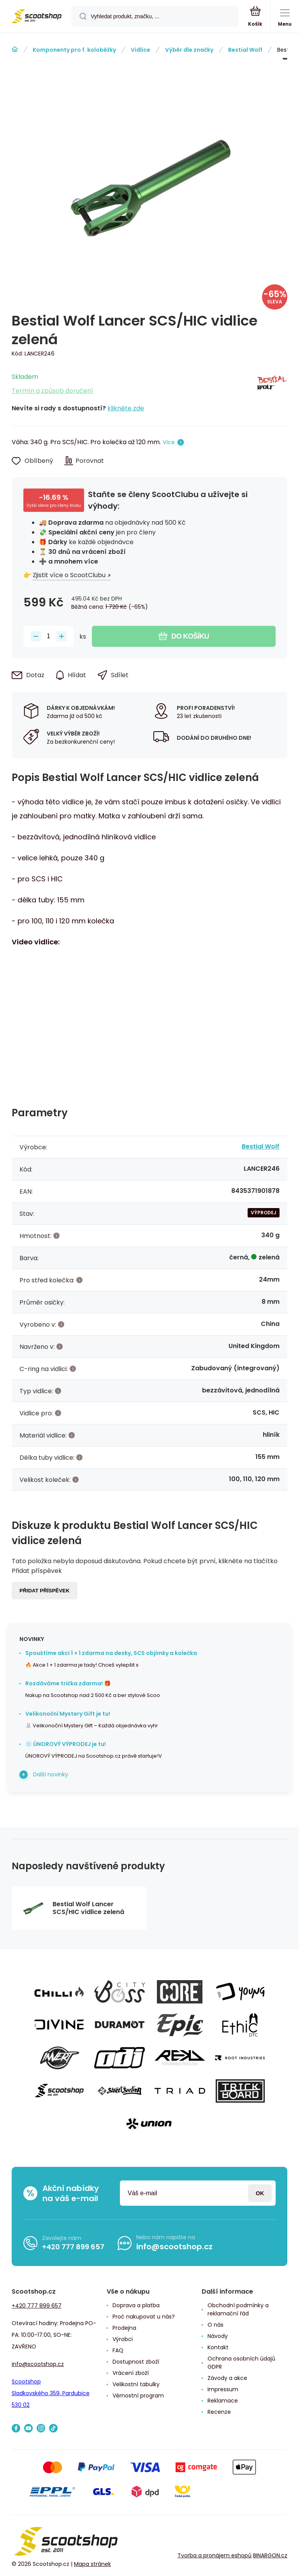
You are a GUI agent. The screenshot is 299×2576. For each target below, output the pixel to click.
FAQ (118, 2350)
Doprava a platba (136, 2305)
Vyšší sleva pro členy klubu (53, 505)
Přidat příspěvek (44, 1591)
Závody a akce (227, 2378)
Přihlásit (260, 2193)
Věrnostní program (138, 2395)
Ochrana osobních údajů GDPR (241, 2363)
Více (169, 442)
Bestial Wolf (245, 50)
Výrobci (123, 2339)
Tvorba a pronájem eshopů (215, 2555)
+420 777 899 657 (73, 2247)
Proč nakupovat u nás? (144, 2316)
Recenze (219, 2412)
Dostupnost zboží (136, 2362)
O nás (215, 2325)
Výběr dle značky (189, 50)
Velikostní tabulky (136, 2384)
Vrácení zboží (131, 2373)
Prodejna (124, 2328)
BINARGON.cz (270, 2555)
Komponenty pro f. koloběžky (74, 50)
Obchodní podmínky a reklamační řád (238, 2309)
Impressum (223, 2389)
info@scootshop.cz (174, 2246)
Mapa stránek (92, 2564)
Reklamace (223, 2400)
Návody (218, 2336)
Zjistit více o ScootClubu (69, 575)
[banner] (36, 17)
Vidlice (140, 50)
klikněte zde (125, 408)
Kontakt (218, 2347)
